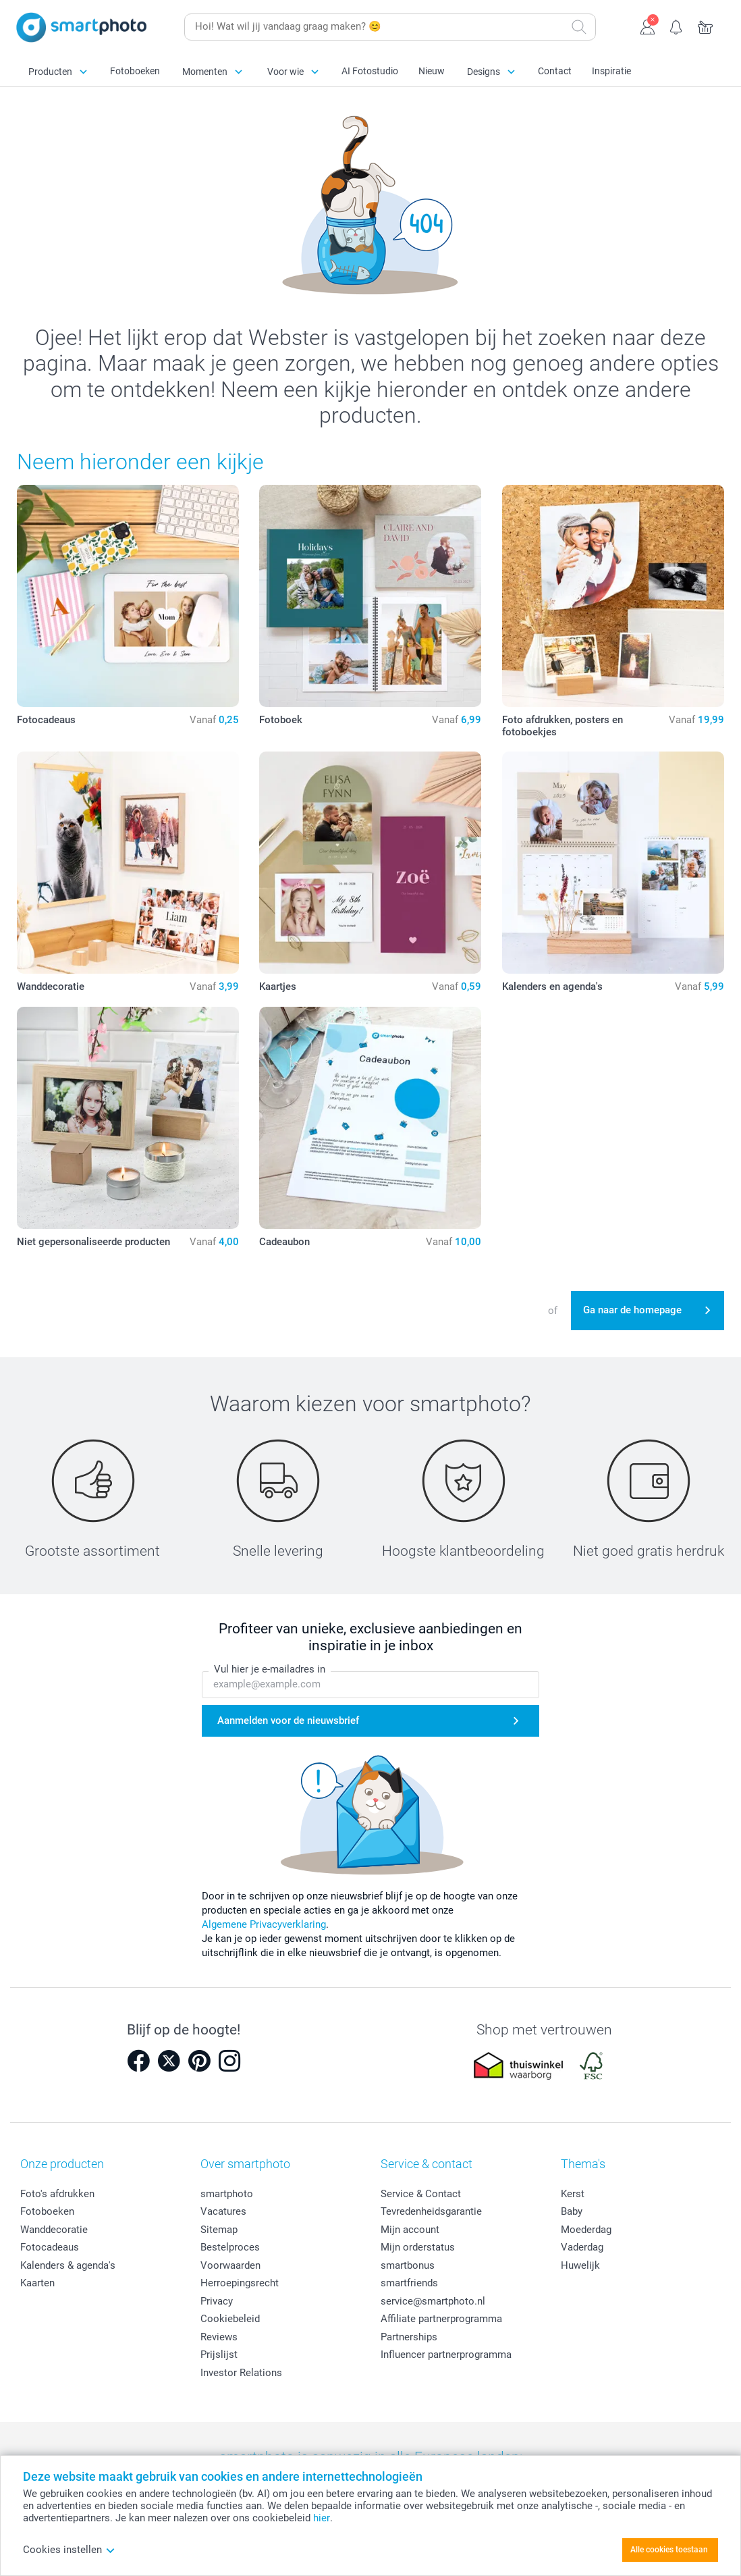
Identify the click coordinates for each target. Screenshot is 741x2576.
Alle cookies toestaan (669, 2549)
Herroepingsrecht (239, 2283)
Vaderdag (582, 2247)
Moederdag (586, 2230)
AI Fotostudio (369, 70)
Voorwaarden (230, 2265)
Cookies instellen (69, 2550)
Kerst (572, 2194)
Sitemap (219, 2230)
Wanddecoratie (54, 2230)
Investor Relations (241, 2373)
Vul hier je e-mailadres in (269, 1670)
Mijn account (410, 2230)
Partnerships (409, 2337)
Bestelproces (230, 2247)
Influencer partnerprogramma (446, 2354)
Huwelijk (580, 2265)
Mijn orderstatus (418, 2247)
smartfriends (409, 2283)
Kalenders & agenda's (67, 2265)
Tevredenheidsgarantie (431, 2211)
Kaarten (37, 2283)
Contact (555, 70)
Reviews (219, 2337)
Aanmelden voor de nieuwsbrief (288, 1720)
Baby (571, 2211)
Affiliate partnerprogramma (441, 2319)
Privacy (216, 2301)
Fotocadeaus (49, 2247)
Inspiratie (611, 70)
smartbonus (408, 2265)
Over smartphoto (245, 2164)
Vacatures (223, 2211)
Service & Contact (421, 2194)
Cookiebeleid (230, 2319)
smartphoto (226, 2194)
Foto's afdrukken (57, 2194)
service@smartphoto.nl (433, 2301)
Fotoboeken (135, 70)
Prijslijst (219, 2354)
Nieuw (431, 70)
